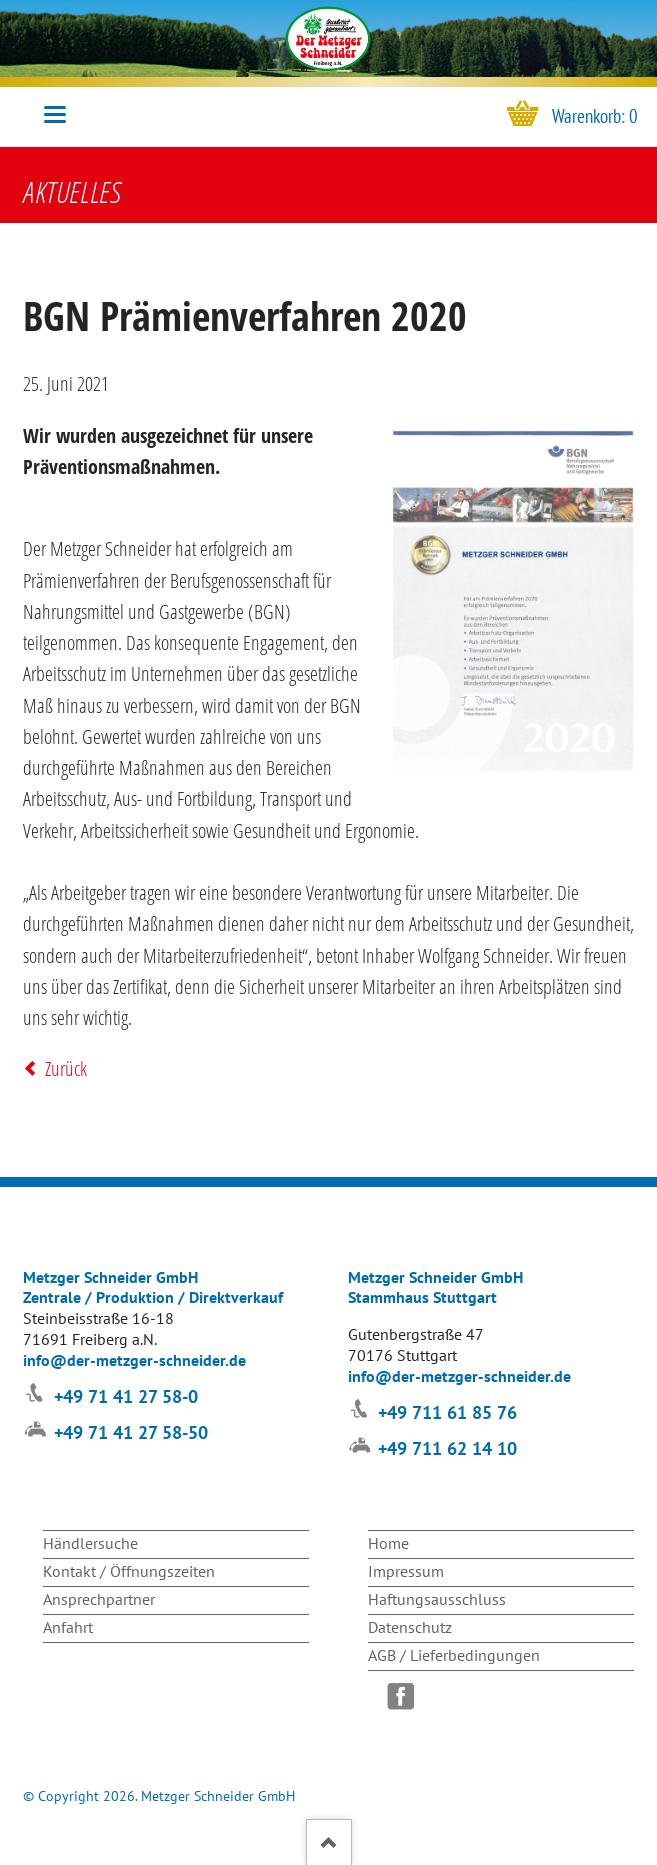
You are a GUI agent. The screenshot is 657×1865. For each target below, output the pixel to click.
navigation (55, 114)
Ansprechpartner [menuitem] (99, 1599)
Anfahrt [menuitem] (68, 1627)
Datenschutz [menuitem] (410, 1627)
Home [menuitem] (388, 1543)
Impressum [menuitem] (406, 1571)
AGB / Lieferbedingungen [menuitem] (454, 1655)
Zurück (66, 1068)
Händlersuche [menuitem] (90, 1543)
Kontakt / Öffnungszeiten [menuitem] (129, 1571)
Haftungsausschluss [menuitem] (437, 1599)
